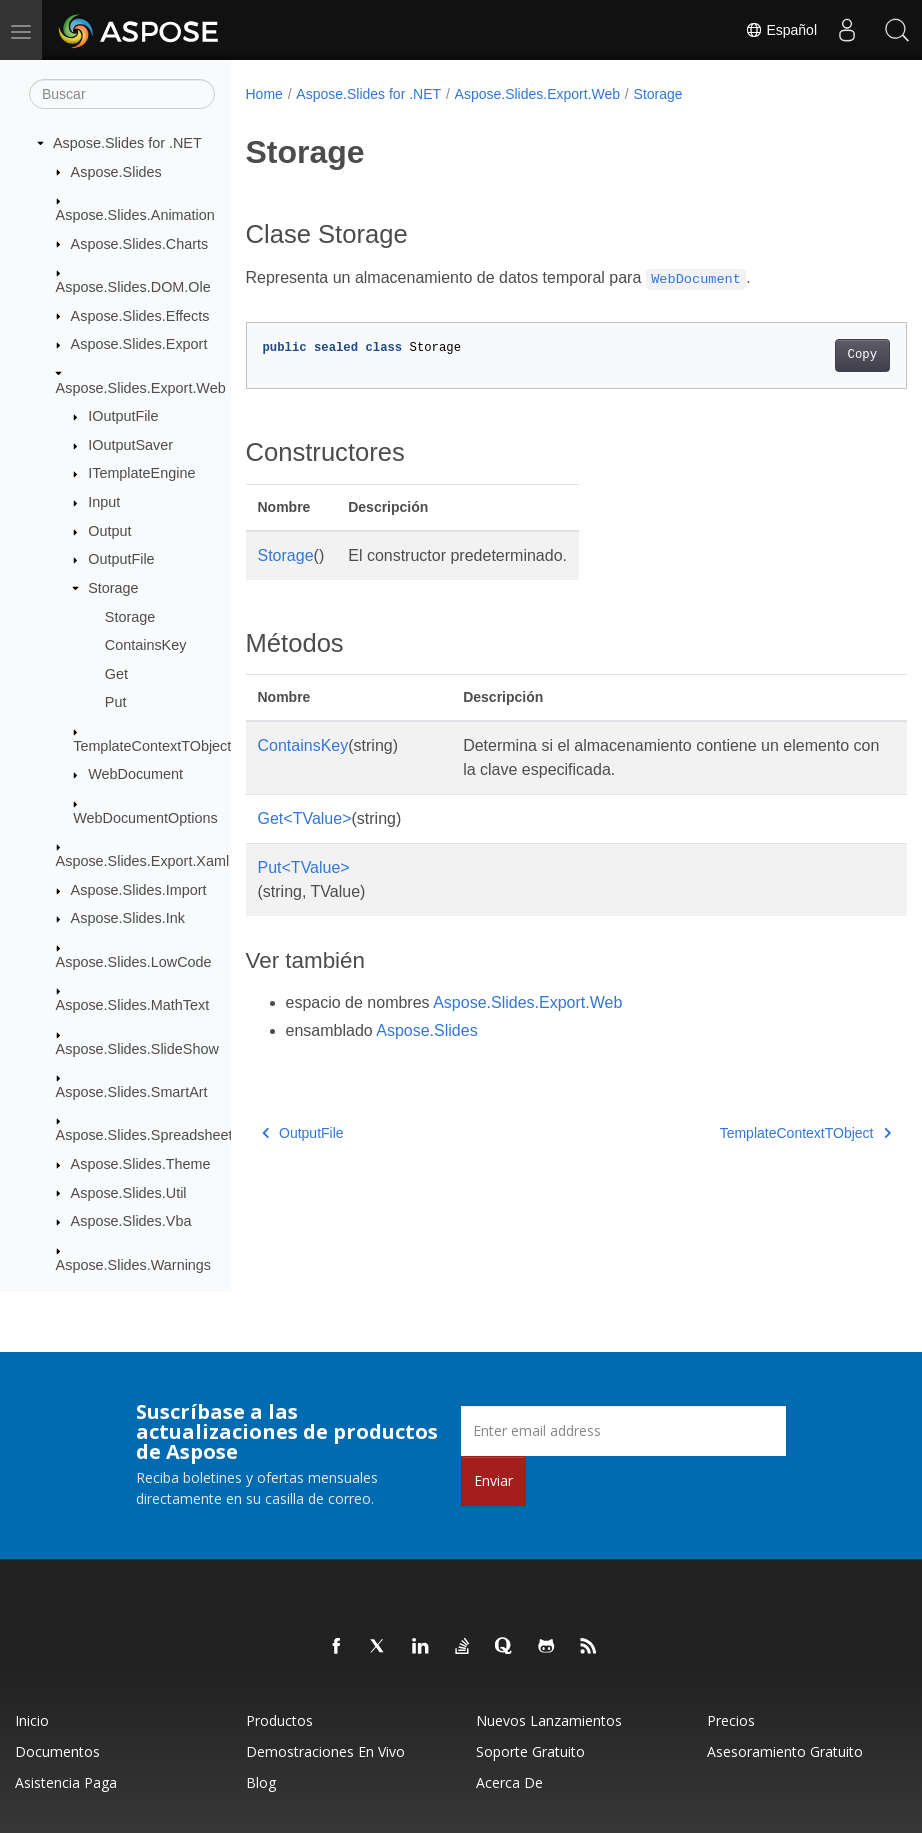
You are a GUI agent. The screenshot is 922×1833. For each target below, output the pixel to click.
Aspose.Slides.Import (139, 890)
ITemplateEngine (141, 473)
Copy (815, 355)
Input (104, 502)
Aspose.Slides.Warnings (133, 1265)
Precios (731, 1720)
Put (116, 702)
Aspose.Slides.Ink (128, 918)
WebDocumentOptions (145, 818)
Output (109, 531)
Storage (113, 588)
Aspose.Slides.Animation (135, 215)
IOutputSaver (130, 445)
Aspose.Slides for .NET (127, 143)
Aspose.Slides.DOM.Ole (133, 287)
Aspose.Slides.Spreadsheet (144, 1135)
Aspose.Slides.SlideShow (137, 1049)
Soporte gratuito (530, 1751)
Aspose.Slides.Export (139, 344)
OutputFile (121, 559)
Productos (279, 1720)
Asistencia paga (66, 1782)
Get (116, 674)
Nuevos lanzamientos (549, 1720)
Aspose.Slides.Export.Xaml (143, 861)
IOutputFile (123, 416)
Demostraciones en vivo (325, 1751)
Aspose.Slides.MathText (133, 1005)
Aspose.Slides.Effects (140, 316)
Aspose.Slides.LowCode (134, 962)
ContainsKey (146, 645)
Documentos (57, 1751)
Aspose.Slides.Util (129, 1193)
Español (781, 30)
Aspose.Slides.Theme (141, 1164)
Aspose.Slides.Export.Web (141, 388)
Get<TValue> (305, 818)
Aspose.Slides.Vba (131, 1221)
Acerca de (509, 1782)
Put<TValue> (304, 867)
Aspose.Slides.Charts (140, 244)
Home (264, 94)
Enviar (493, 1480)
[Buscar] (122, 94)
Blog (261, 1782)
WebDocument (135, 774)
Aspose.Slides (116, 172)
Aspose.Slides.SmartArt (132, 1092)
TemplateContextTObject (152, 746)
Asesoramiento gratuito (785, 1751)
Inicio (32, 1720)
